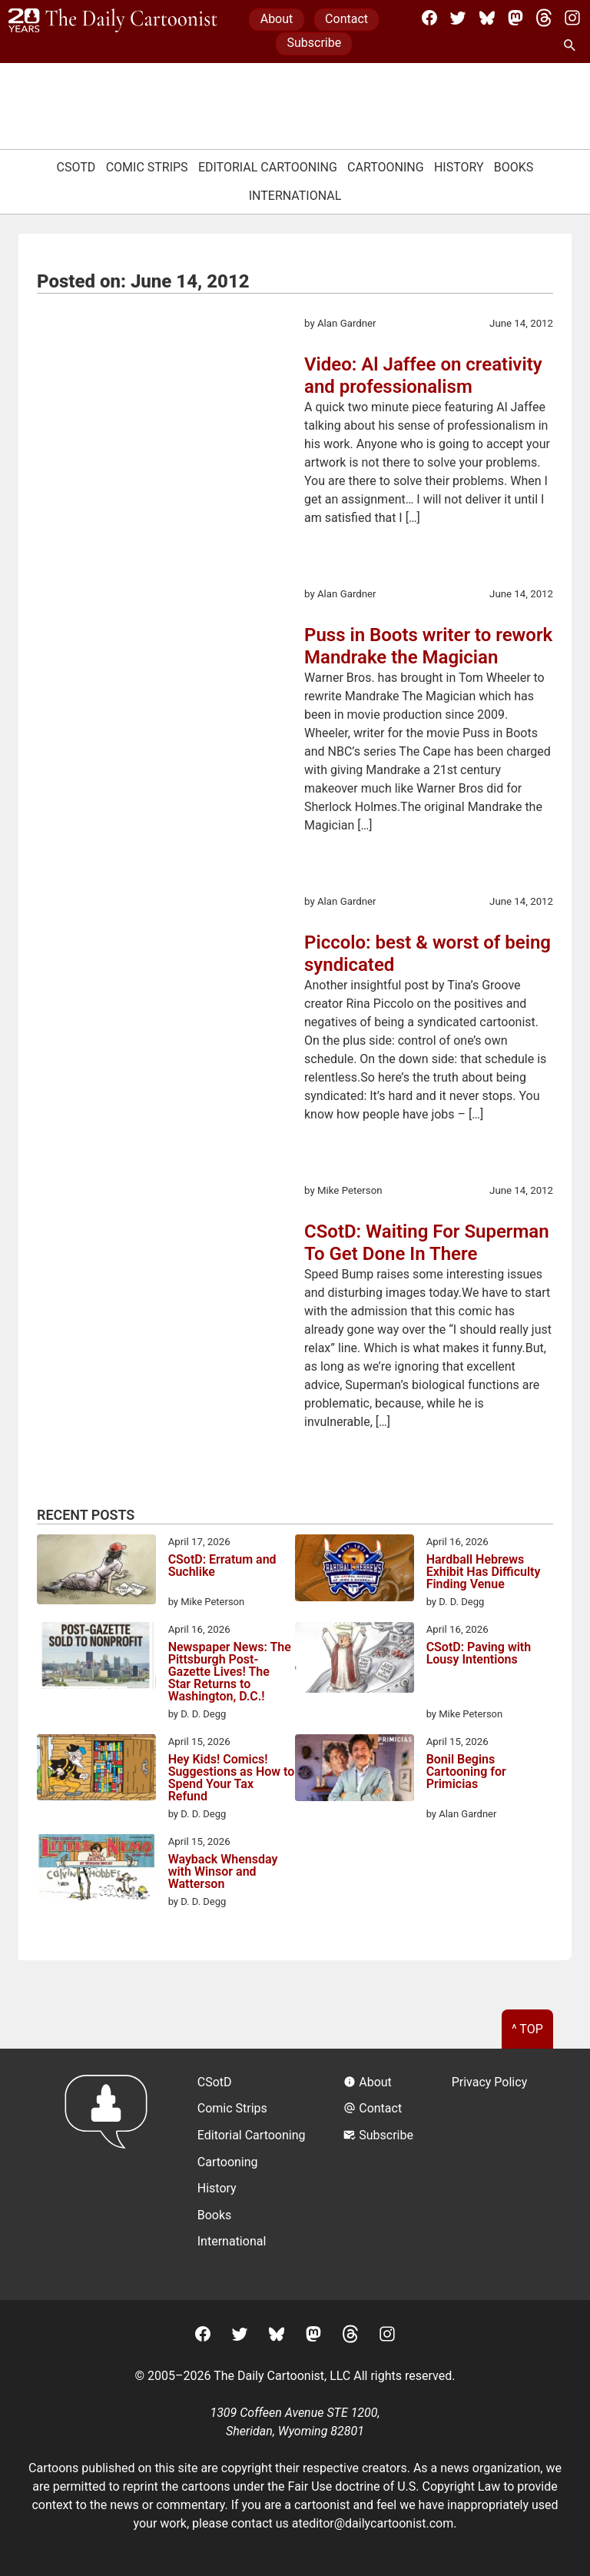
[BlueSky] (487, 17)
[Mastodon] (515, 17)
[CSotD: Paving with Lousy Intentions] (354, 1660)
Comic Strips (147, 167)
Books (514, 167)
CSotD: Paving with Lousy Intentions (479, 1654)
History (459, 167)
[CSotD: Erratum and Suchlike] (96, 1572)
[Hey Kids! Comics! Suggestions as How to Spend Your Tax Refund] (96, 1770)
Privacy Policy (490, 2082)
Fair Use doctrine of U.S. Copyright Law (394, 2486)
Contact (346, 19)
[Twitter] (458, 17)
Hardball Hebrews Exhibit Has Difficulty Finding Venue (483, 1572)
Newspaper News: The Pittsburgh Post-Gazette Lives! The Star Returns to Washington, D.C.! (229, 1672)
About (276, 19)
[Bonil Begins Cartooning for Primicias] (354, 1770)
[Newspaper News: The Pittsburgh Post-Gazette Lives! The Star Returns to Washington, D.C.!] (96, 1658)
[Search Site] (572, 46)
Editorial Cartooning (267, 167)
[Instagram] (572, 17)
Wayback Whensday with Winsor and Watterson (223, 1871)
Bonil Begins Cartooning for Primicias (466, 1772)
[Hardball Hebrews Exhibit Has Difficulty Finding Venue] (354, 1570)
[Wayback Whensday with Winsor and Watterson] (96, 1870)
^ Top (527, 2029)
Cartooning (385, 167)
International (295, 195)
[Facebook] (429, 17)
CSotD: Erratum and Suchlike (222, 1566)
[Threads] (544, 17)
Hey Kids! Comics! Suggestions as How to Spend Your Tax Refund (231, 1778)
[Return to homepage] (111, 2174)
